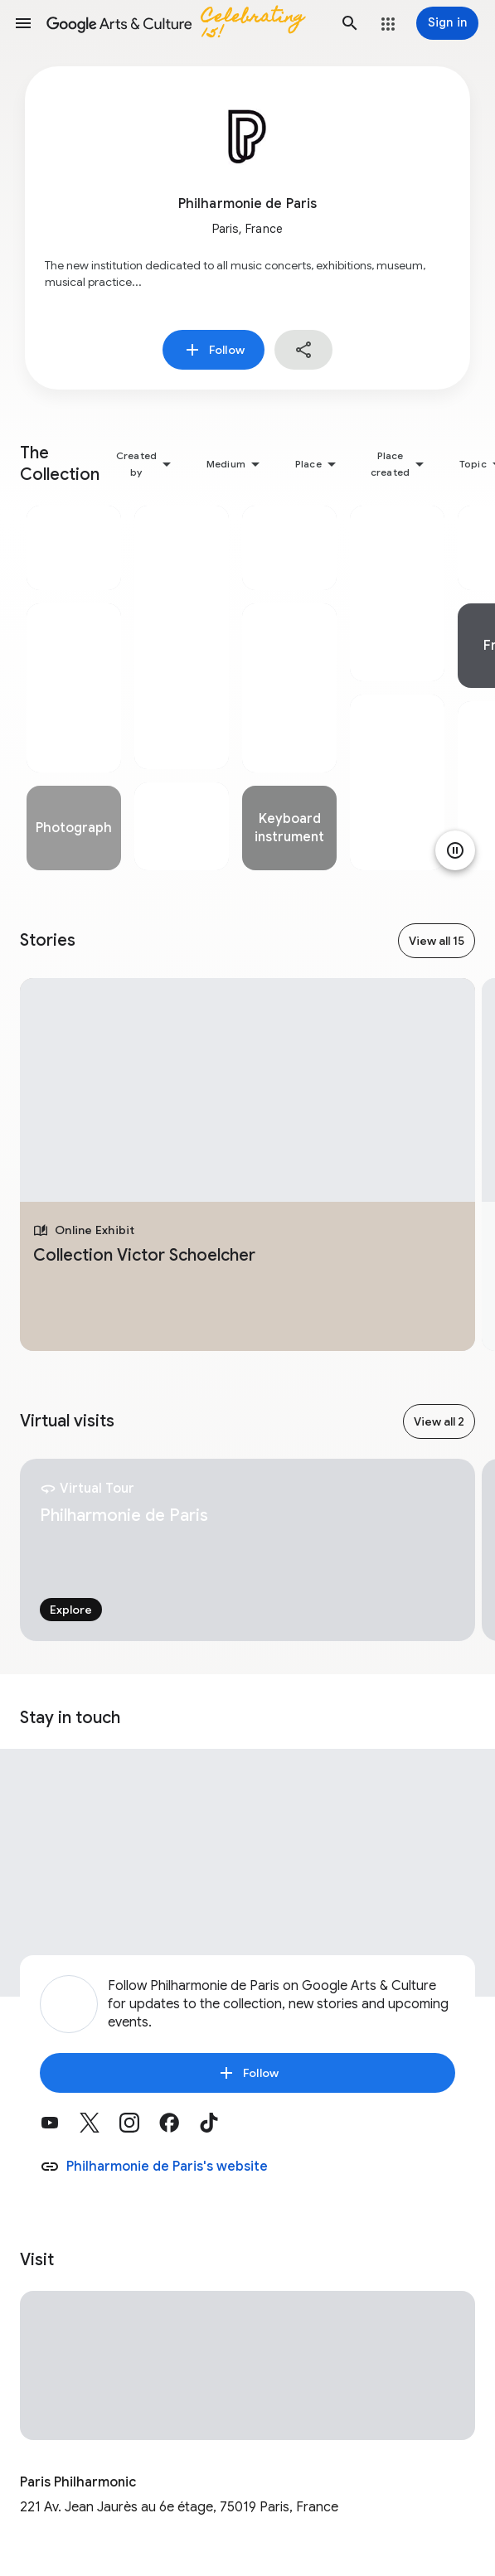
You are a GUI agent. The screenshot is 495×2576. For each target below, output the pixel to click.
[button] (23, 23)
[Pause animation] (455, 850)
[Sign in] (447, 23)
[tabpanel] (74, 688)
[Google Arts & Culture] (186, 23)
